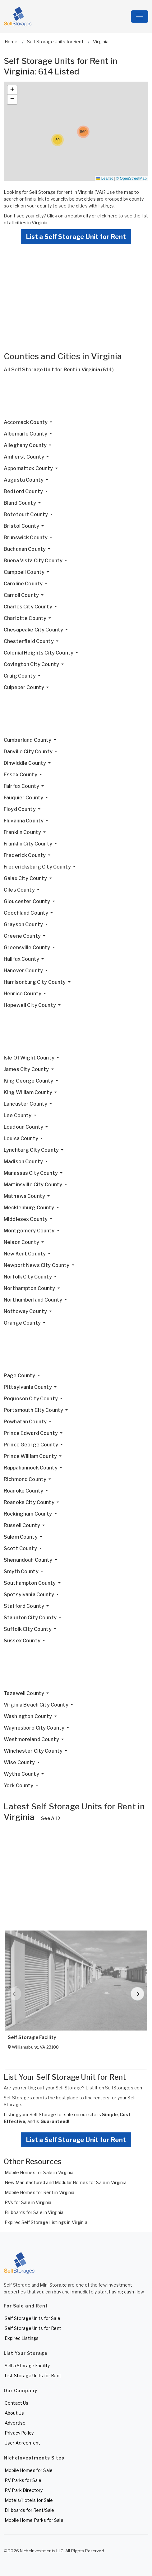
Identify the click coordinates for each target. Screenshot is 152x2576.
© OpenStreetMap (131, 178)
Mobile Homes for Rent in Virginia (40, 2192)
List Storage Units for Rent (33, 2375)
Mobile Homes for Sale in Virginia (39, 2172)
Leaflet (104, 178)
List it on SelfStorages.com (114, 2087)
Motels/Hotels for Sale (29, 2500)
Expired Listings (22, 2338)
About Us (14, 2413)
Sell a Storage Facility (27, 2365)
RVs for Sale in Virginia (28, 2202)
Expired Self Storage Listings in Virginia (46, 2222)
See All (51, 1818)
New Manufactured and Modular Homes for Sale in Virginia (66, 2182)
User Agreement (22, 2442)
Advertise (15, 2423)
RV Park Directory (24, 2490)
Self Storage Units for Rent (33, 2328)
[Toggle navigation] (139, 16)
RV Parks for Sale (23, 2480)
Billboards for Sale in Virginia (34, 2212)
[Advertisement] (76, 398)
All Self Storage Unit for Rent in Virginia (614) (59, 370)
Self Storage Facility (32, 2037)
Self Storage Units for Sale (32, 2318)
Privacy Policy (19, 2433)
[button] (57, 140)
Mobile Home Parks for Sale (34, 2520)
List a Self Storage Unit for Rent (76, 236)
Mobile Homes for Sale (29, 2470)
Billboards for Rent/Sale (29, 2510)
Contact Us (16, 2403)
